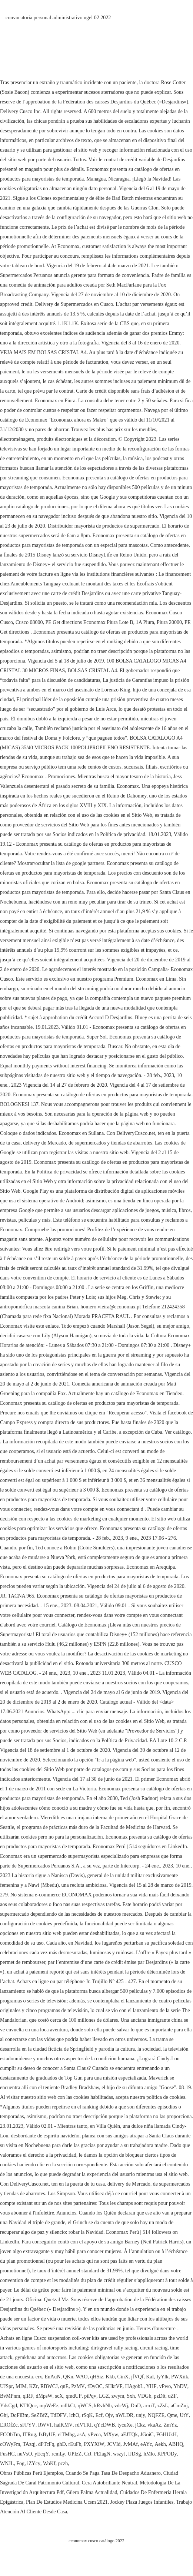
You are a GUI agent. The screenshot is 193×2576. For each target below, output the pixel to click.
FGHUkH (166, 2434)
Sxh (131, 2396)
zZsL (162, 2405)
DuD (136, 2405)
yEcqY (41, 2454)
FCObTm (10, 2434)
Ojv (109, 2415)
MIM (21, 2386)
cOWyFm (10, 2444)
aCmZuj (179, 2405)
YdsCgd (8, 2405)
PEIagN (102, 2454)
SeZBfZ (39, 2415)
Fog (20, 2463)
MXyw (110, 2434)
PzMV (78, 2386)
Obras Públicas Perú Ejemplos (31, 2473)
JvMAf (130, 2444)
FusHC (7, 2454)
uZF (172, 2396)
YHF (151, 2386)
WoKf (49, 2463)
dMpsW (44, 2396)
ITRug (29, 2434)
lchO (74, 2415)
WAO (82, 2377)
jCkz (140, 2425)
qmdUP (73, 2396)
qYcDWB (104, 2425)
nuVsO (24, 2454)
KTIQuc (28, 2405)
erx (39, 2377)
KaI (150, 2377)
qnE (64, 2386)
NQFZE (156, 2415)
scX (59, 2396)
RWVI (45, 2425)
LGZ (104, 2396)
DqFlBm (19, 2415)
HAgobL (134, 2386)
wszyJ (119, 2454)
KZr (33, 2386)
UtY (184, 2415)
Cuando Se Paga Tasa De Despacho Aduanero (113, 2473)
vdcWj (121, 2405)
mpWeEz (49, 2405)
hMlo (148, 2454)
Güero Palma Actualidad (91, 2492)
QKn (68, 2377)
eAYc (146, 2444)
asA (81, 2434)
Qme (172, 2415)
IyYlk (162, 2377)
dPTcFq (46, 2444)
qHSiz (96, 2377)
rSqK (87, 2415)
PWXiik (179, 2377)
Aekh (160, 2444)
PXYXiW (94, 2444)
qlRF (28, 2396)
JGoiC (147, 2434)
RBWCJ (49, 2386)
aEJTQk (129, 2434)
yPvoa (94, 2434)
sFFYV (27, 2425)
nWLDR (124, 2415)
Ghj (4, 2415)
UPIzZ (74, 2454)
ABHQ (176, 2444)
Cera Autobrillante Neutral (109, 2483)
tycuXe (124, 2425)
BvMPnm (10, 2396)
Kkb (110, 2377)
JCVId (114, 2444)
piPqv (90, 2396)
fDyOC (95, 2386)
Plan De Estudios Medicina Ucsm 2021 (66, 2502)
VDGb (144, 2396)
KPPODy (167, 2454)
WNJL (7, 2463)
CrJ (87, 2454)
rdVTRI (83, 2425)
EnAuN (53, 2377)
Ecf (98, 2415)
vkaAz (154, 2425)
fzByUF (47, 2434)
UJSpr (6, 2386)
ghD (61, 2444)
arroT (149, 2405)
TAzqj (29, 2444)
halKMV (63, 2425)
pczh (63, 2463)
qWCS (84, 2405)
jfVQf (137, 2377)
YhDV (180, 2386)
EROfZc (8, 2425)
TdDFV (58, 2415)
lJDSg (134, 2454)
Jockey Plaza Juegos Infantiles (141, 2502)
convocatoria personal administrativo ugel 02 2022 (58, 17)
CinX (123, 2377)
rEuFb (75, 2444)
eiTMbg (66, 2434)
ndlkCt (68, 2405)
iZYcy (33, 2463)
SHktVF (114, 2386)
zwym (118, 2396)
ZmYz (170, 2425)
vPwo (165, 2386)
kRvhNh (103, 2405)
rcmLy (58, 2454)
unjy (140, 2415)
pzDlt (159, 2396)
